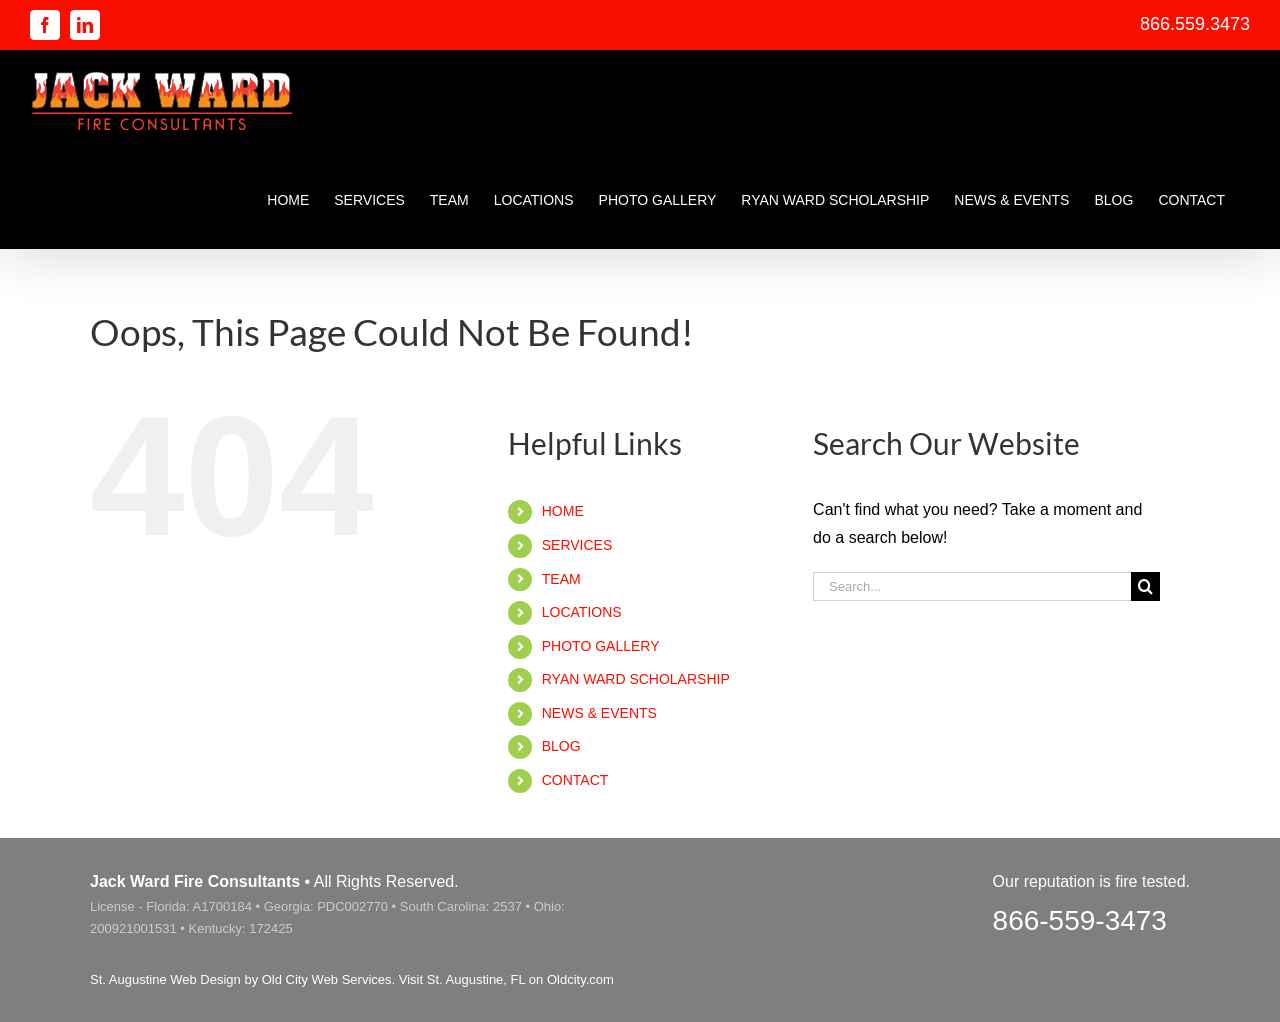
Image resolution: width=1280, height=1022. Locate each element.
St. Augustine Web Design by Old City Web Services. (242, 979)
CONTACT (575, 780)
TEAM (561, 579)
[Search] (1145, 586)
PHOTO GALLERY (601, 646)
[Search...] (972, 586)
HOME (563, 511)
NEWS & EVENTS (599, 713)
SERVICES (577, 545)
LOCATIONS (582, 612)
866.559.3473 (1195, 24)
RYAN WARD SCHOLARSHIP (636, 679)
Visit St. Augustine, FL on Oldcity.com (506, 979)
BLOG (561, 746)
